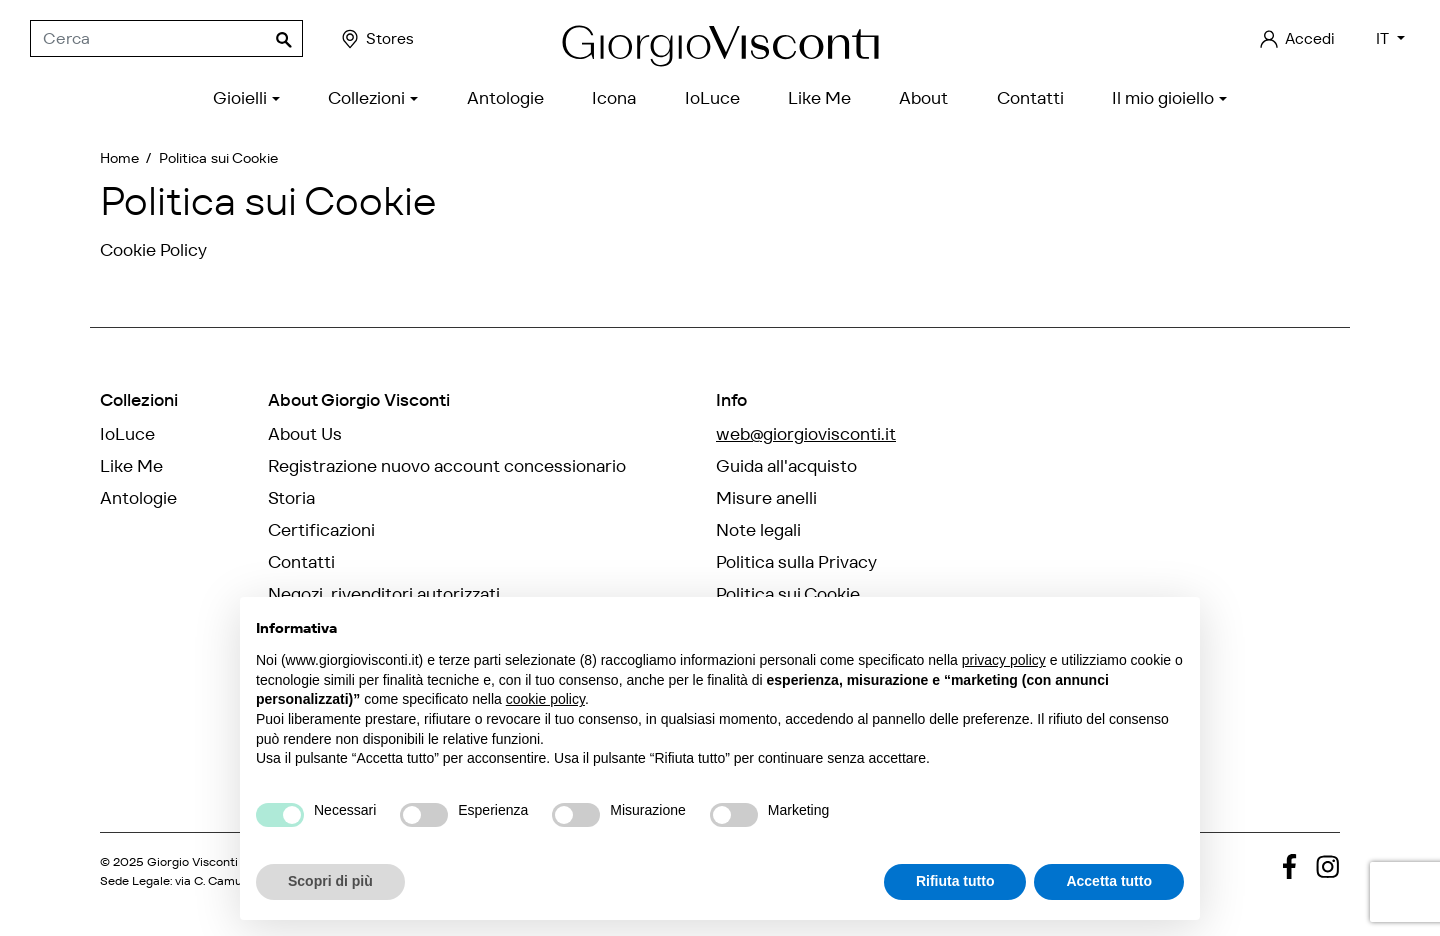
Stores (376, 39)
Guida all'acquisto (786, 466)
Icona (122, 530)
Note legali (758, 530)
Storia (291, 498)
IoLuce (127, 434)
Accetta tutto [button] (1109, 881)
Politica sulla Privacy (796, 562)
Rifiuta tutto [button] (955, 881)
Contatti (301, 562)
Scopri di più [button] (330, 881)
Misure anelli (766, 498)
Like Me (131, 466)
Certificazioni (321, 530)
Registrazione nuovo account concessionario (447, 466)
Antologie (138, 498)
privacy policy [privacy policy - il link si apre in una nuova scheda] (1004, 660)
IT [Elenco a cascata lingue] (1384, 38)
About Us (305, 434)
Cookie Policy (153, 250)
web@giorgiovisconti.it (806, 434)
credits (131, 896)
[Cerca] (166, 39)
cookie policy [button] (545, 699)
